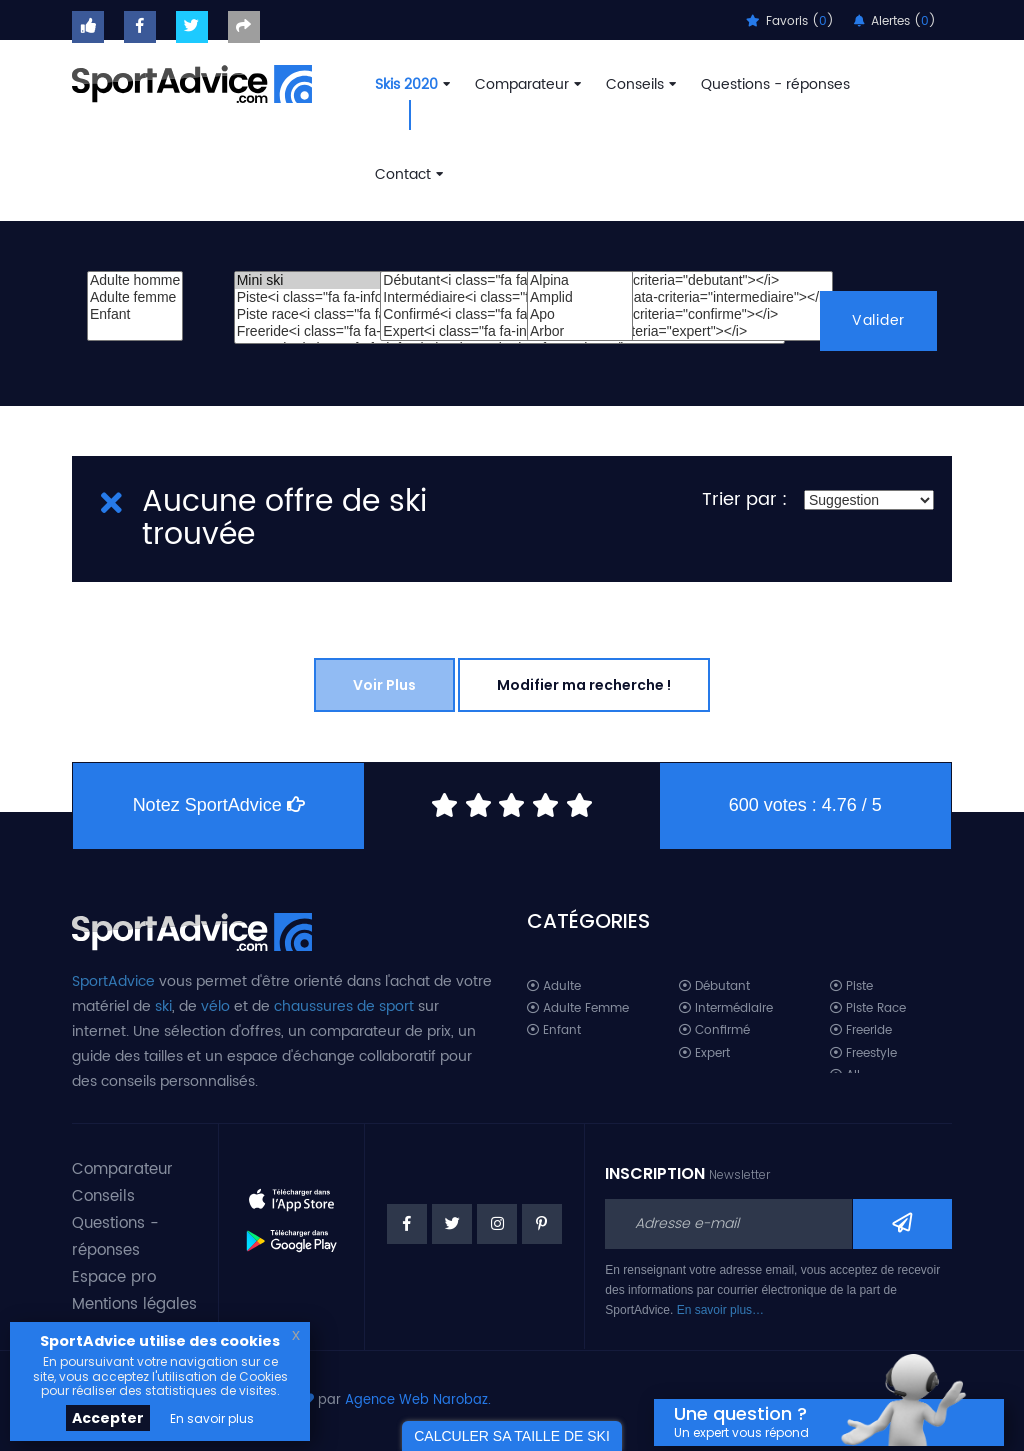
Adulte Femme (578, 1008)
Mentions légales (134, 1304)
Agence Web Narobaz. (418, 1400)
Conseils (639, 84)
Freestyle (863, 1053)
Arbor (580, 331)
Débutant (714, 986)
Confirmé (714, 1030)
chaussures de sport (344, 1006)
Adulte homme (135, 280)
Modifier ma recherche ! (584, 685)
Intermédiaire (726, 1008)
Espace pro (114, 1277)
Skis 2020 (410, 84)
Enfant (135, 314)
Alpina (580, 280)
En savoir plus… (720, 1310)
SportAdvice (113, 981)
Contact (407, 174)
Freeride (861, 1030)
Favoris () (790, 21)
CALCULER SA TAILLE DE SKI (512, 1436)
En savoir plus (212, 1418)
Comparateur (526, 84)
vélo (215, 1006)
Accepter (108, 1418)
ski (163, 1006)
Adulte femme (135, 297)
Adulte (554, 986)
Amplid (580, 297)
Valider (878, 320)
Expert (704, 1053)
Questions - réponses (775, 84)
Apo (580, 314)
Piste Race (868, 1008)
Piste (851, 986)
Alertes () (895, 21)
